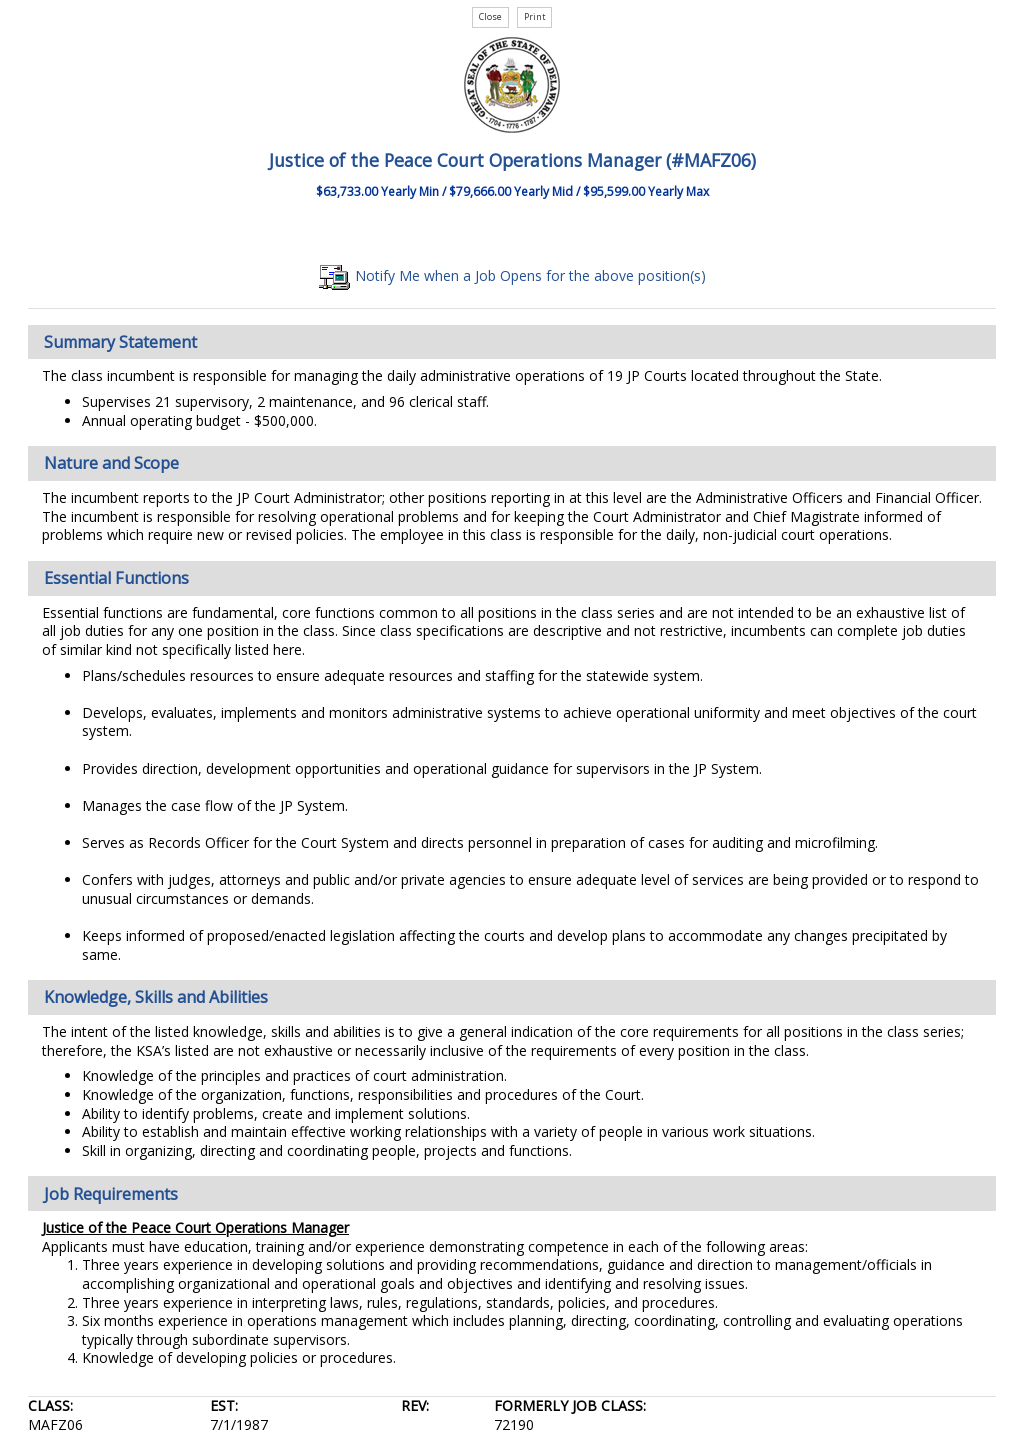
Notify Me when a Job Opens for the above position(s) (512, 275)
